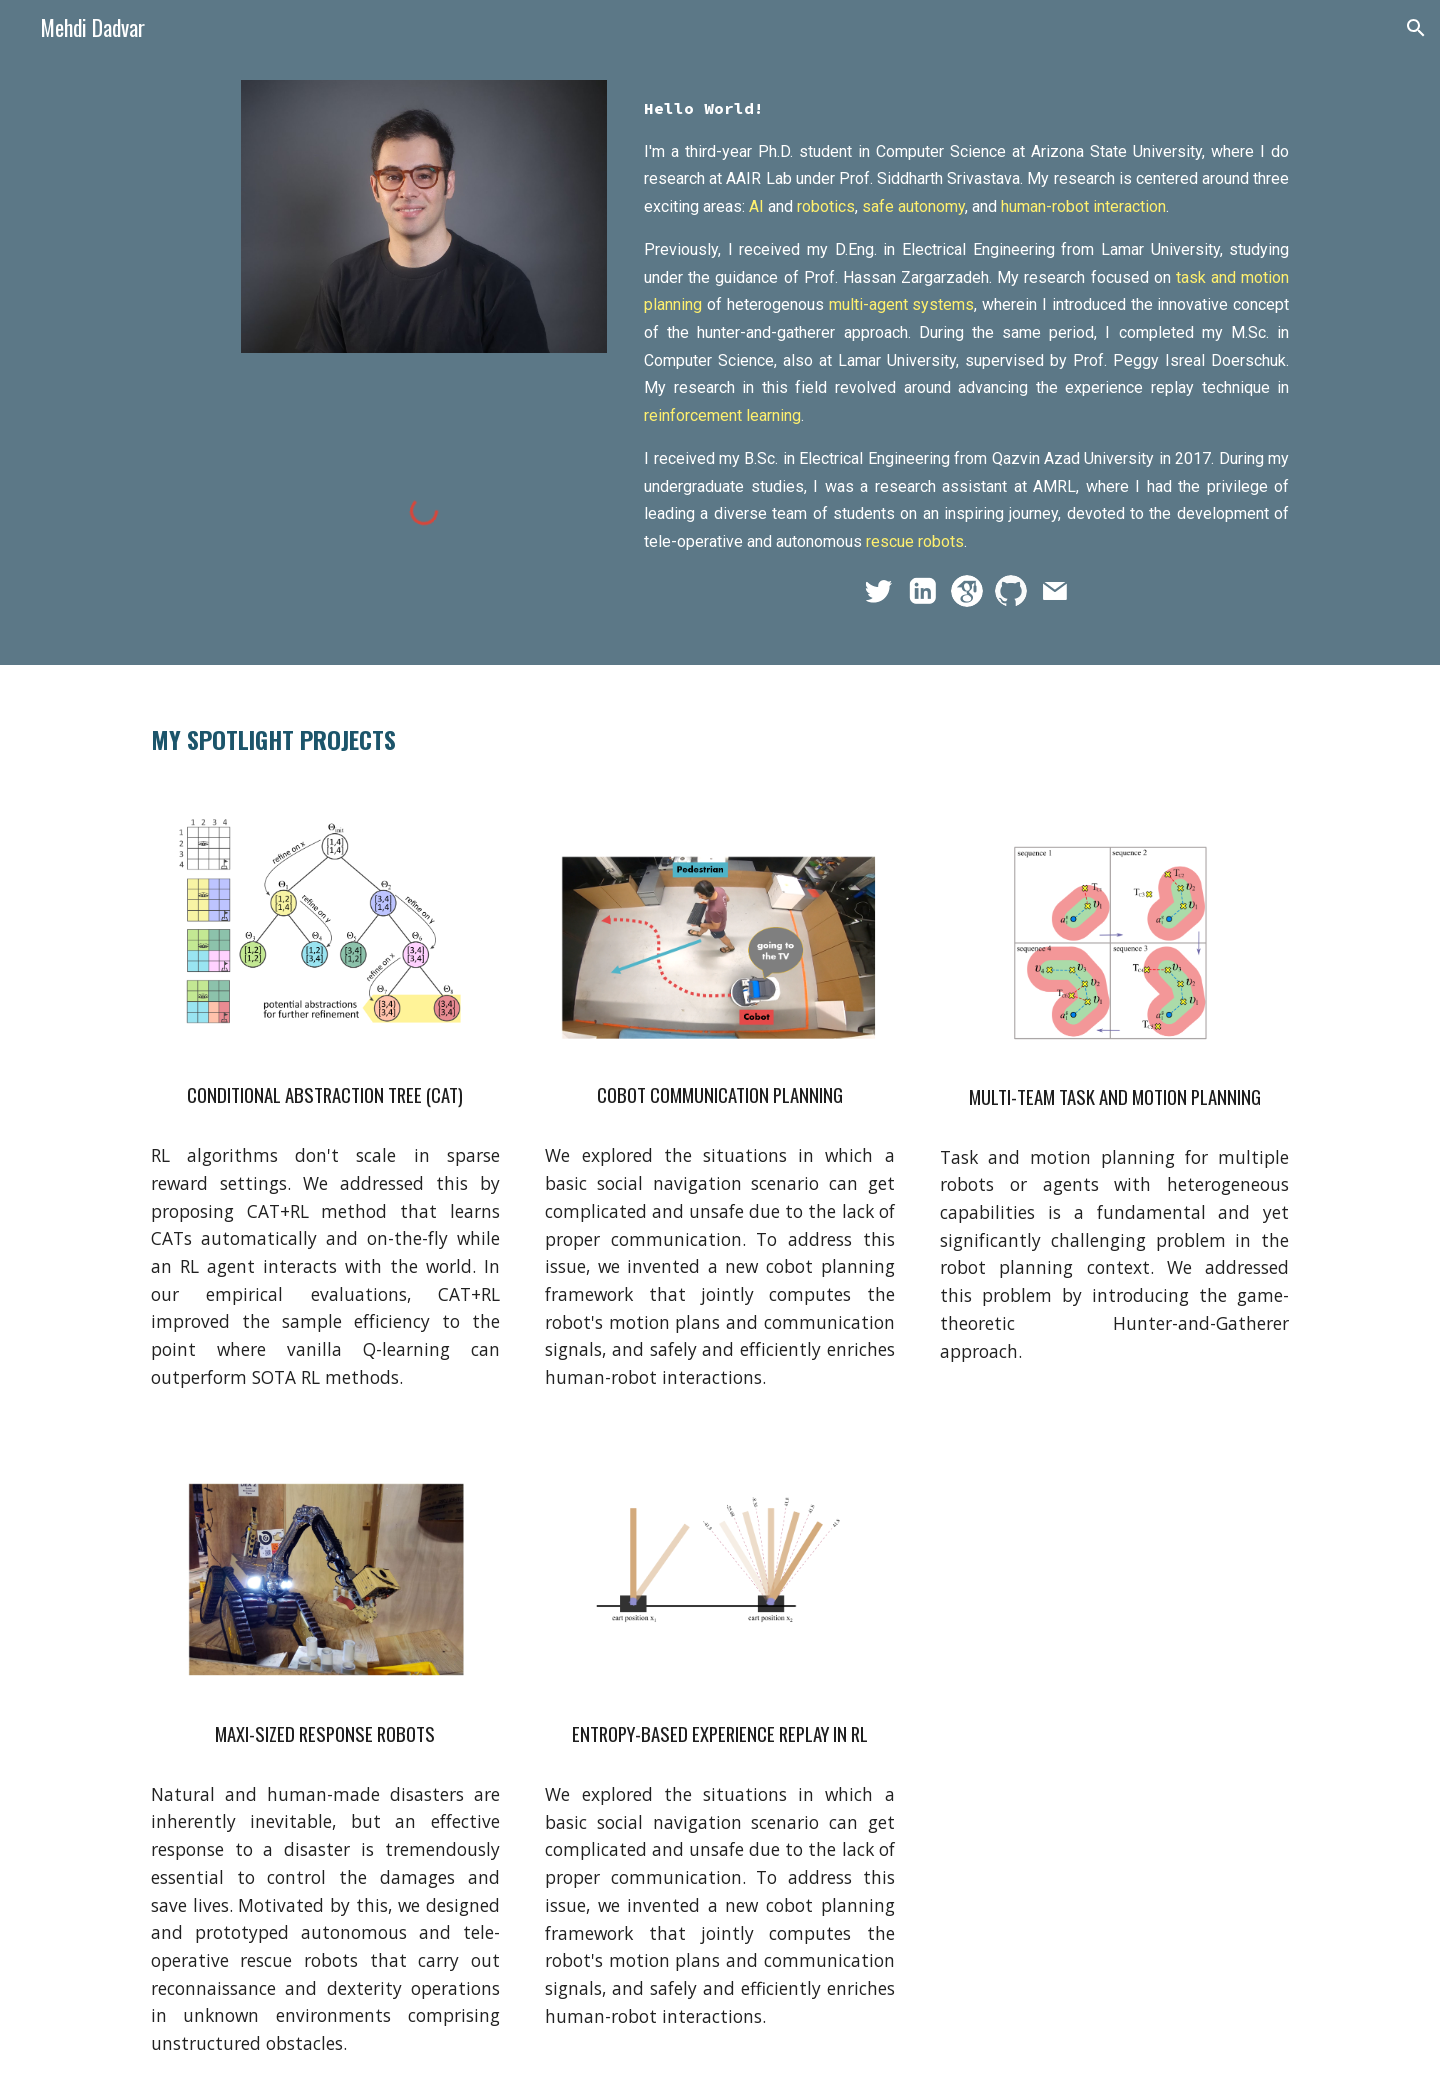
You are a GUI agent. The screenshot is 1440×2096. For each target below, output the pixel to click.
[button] (1416, 28)
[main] (966, 324)
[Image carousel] (325, 930)
